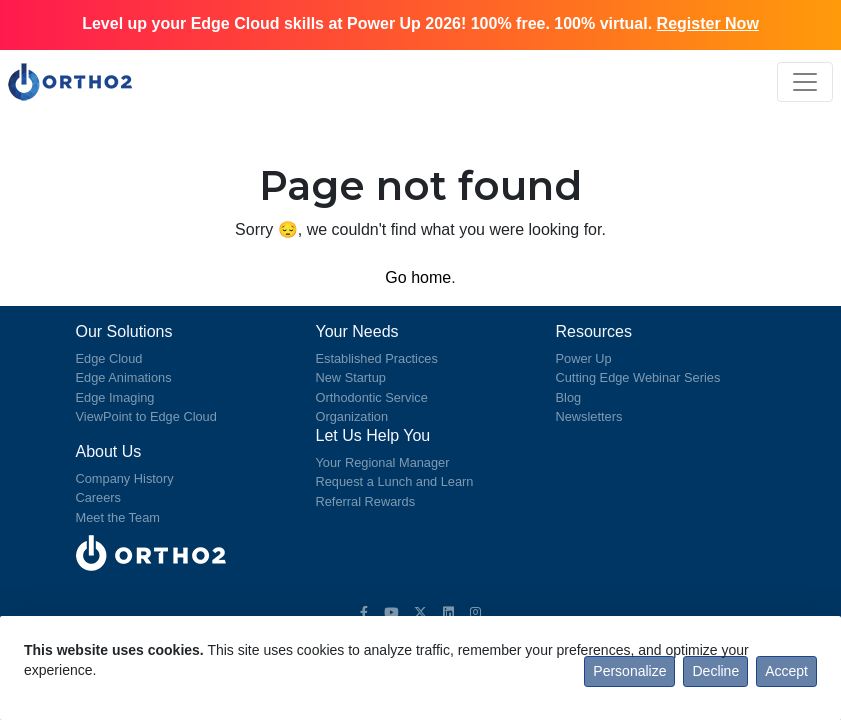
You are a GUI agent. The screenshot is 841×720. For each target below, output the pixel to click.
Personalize (629, 671)
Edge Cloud (109, 358)
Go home (418, 277)
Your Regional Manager (383, 462)
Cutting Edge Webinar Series (638, 377)
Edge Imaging (115, 397)
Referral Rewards (366, 501)
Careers (99, 497)
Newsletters (589, 416)
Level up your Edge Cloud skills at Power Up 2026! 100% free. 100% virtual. (420, 23)
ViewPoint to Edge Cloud (146, 416)
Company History (125, 478)
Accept (786, 671)
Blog (569, 397)
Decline (715, 671)
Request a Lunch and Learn (395, 481)
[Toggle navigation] (805, 82)
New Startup (351, 377)
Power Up (584, 358)
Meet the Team (118, 517)
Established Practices (377, 358)
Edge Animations (124, 377)
